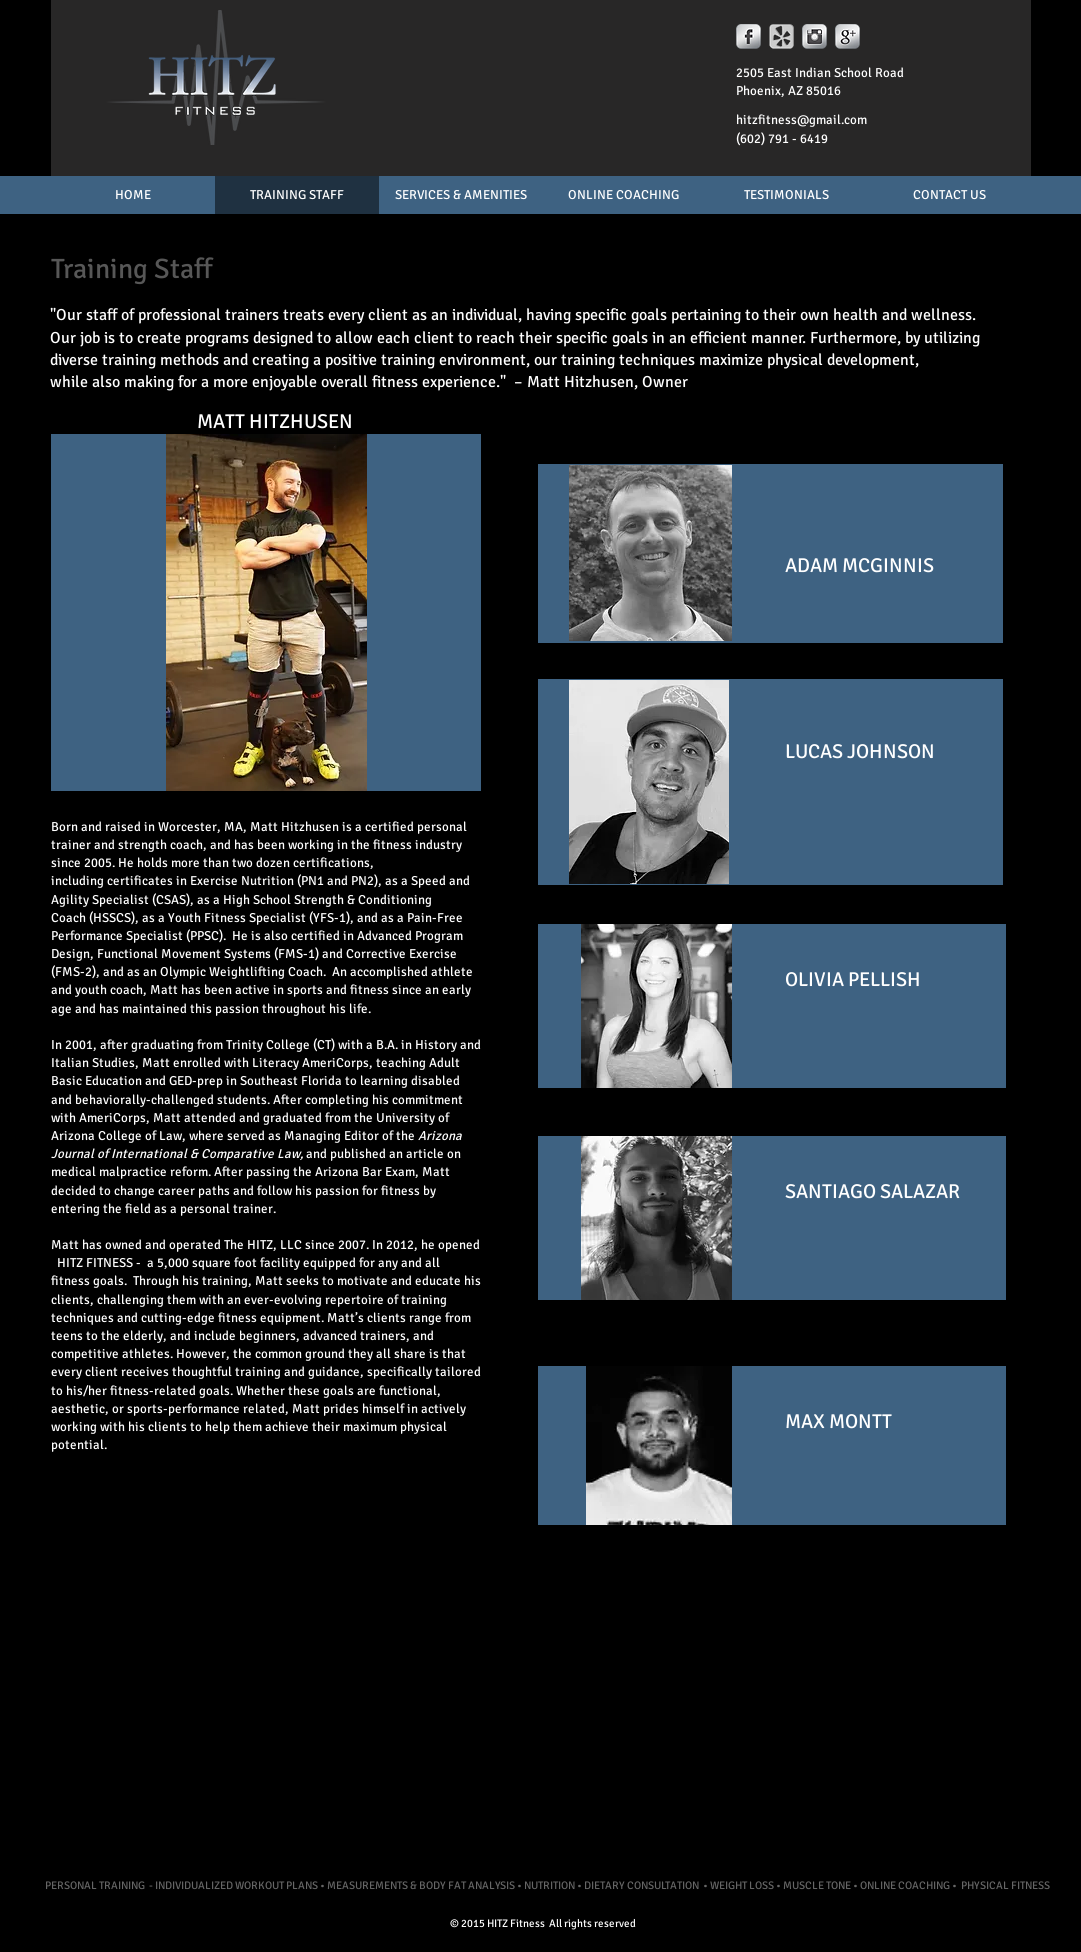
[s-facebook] (748, 36)
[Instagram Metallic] (814, 36)
